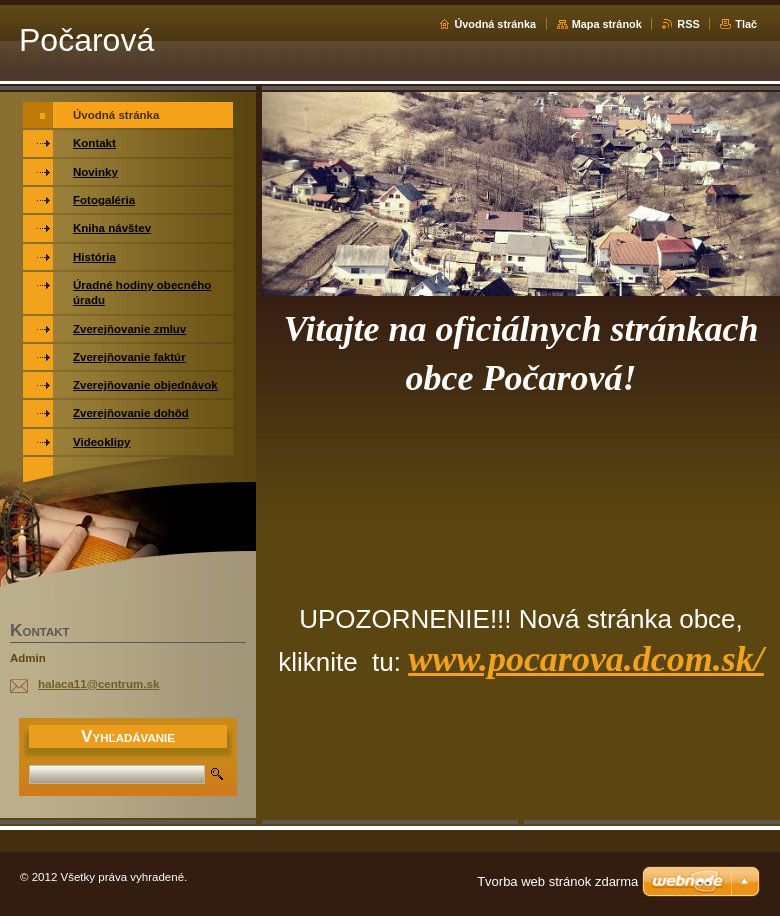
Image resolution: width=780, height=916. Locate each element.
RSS (688, 24)
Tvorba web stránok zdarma (557, 881)
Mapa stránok (607, 24)
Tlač (746, 24)
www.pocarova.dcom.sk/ (586, 659)
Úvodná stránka (495, 24)
